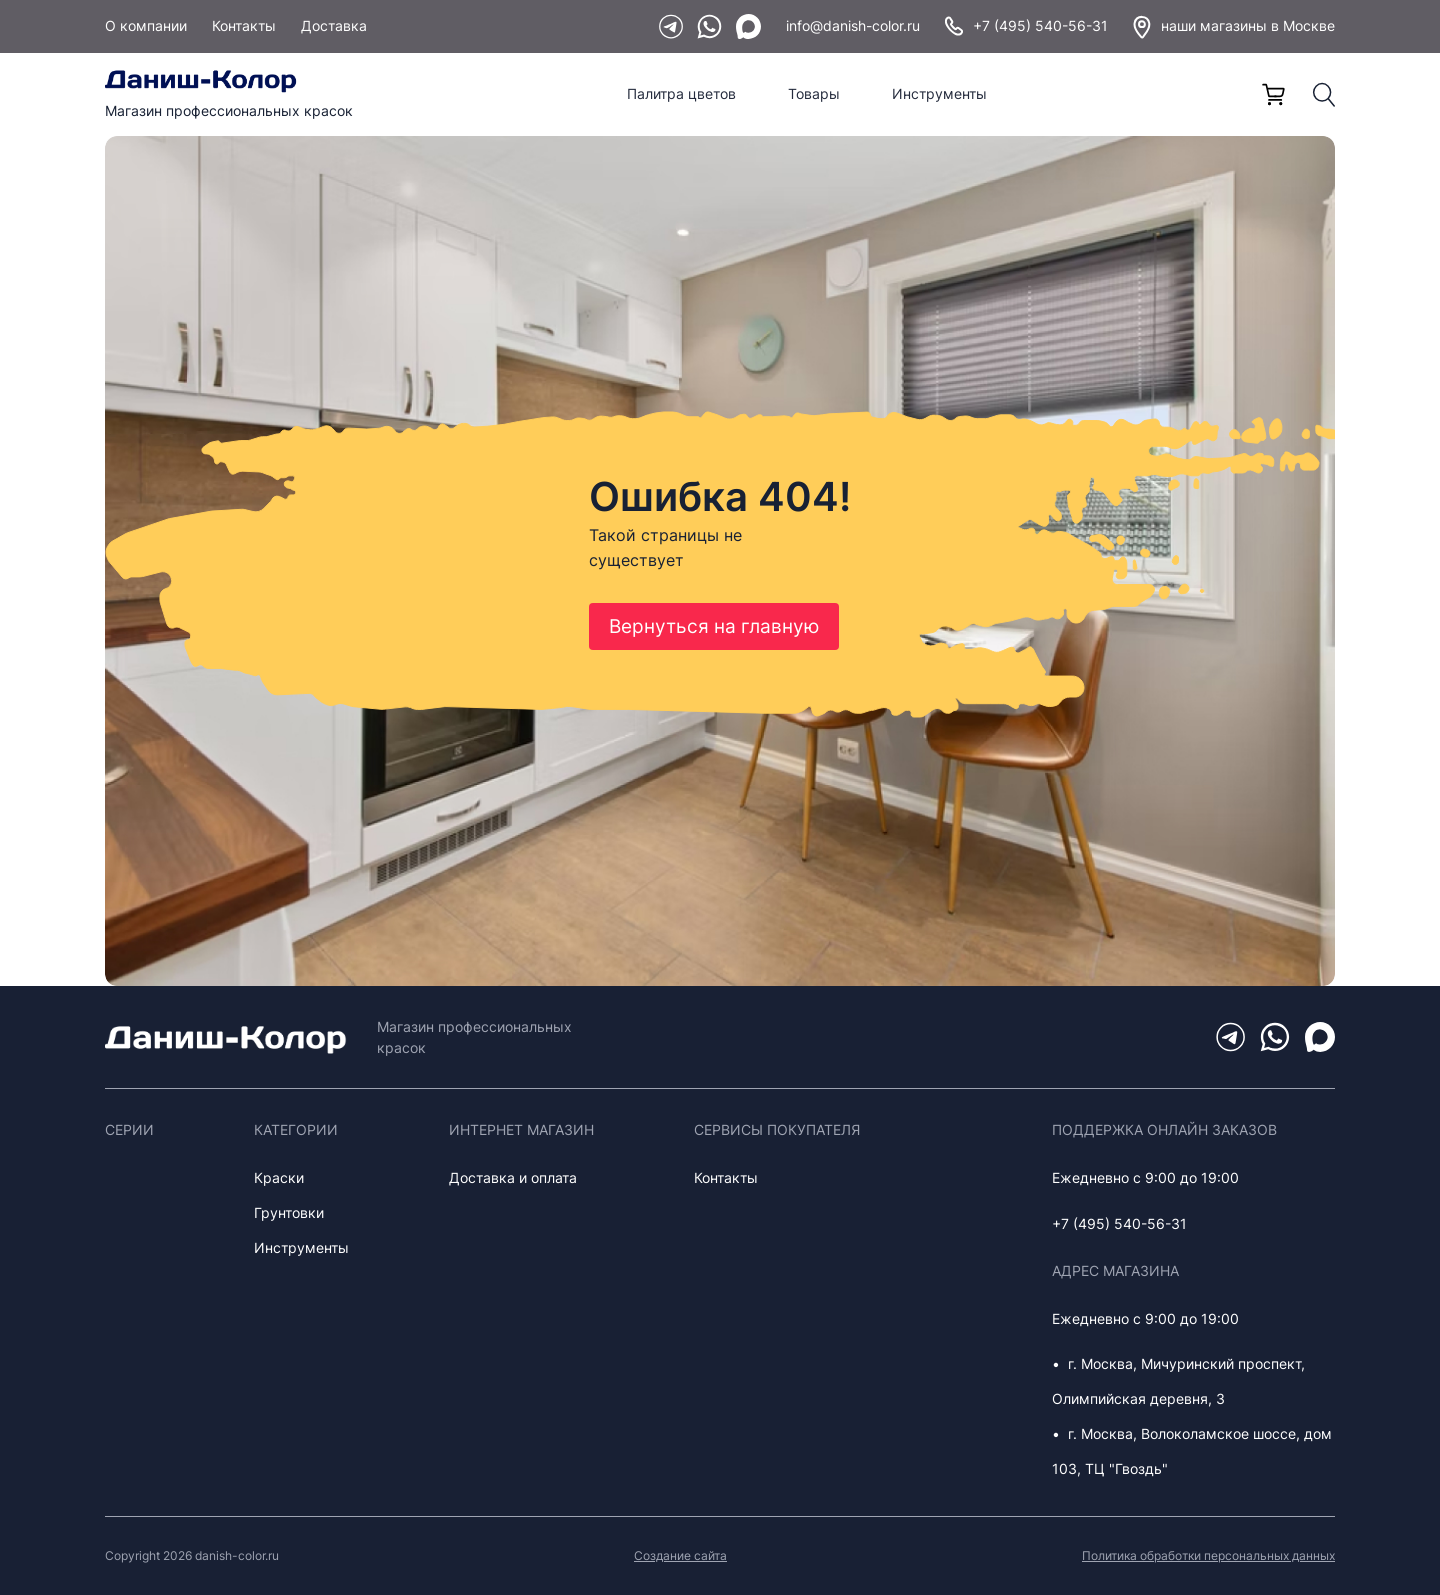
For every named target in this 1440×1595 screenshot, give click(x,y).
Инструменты (939, 93)
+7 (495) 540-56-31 (1026, 26)
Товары (814, 93)
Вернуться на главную (714, 626)
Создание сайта (680, 1555)
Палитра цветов (681, 93)
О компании (146, 25)
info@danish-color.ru (853, 25)
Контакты (244, 25)
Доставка (334, 25)
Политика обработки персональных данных (1208, 1555)
